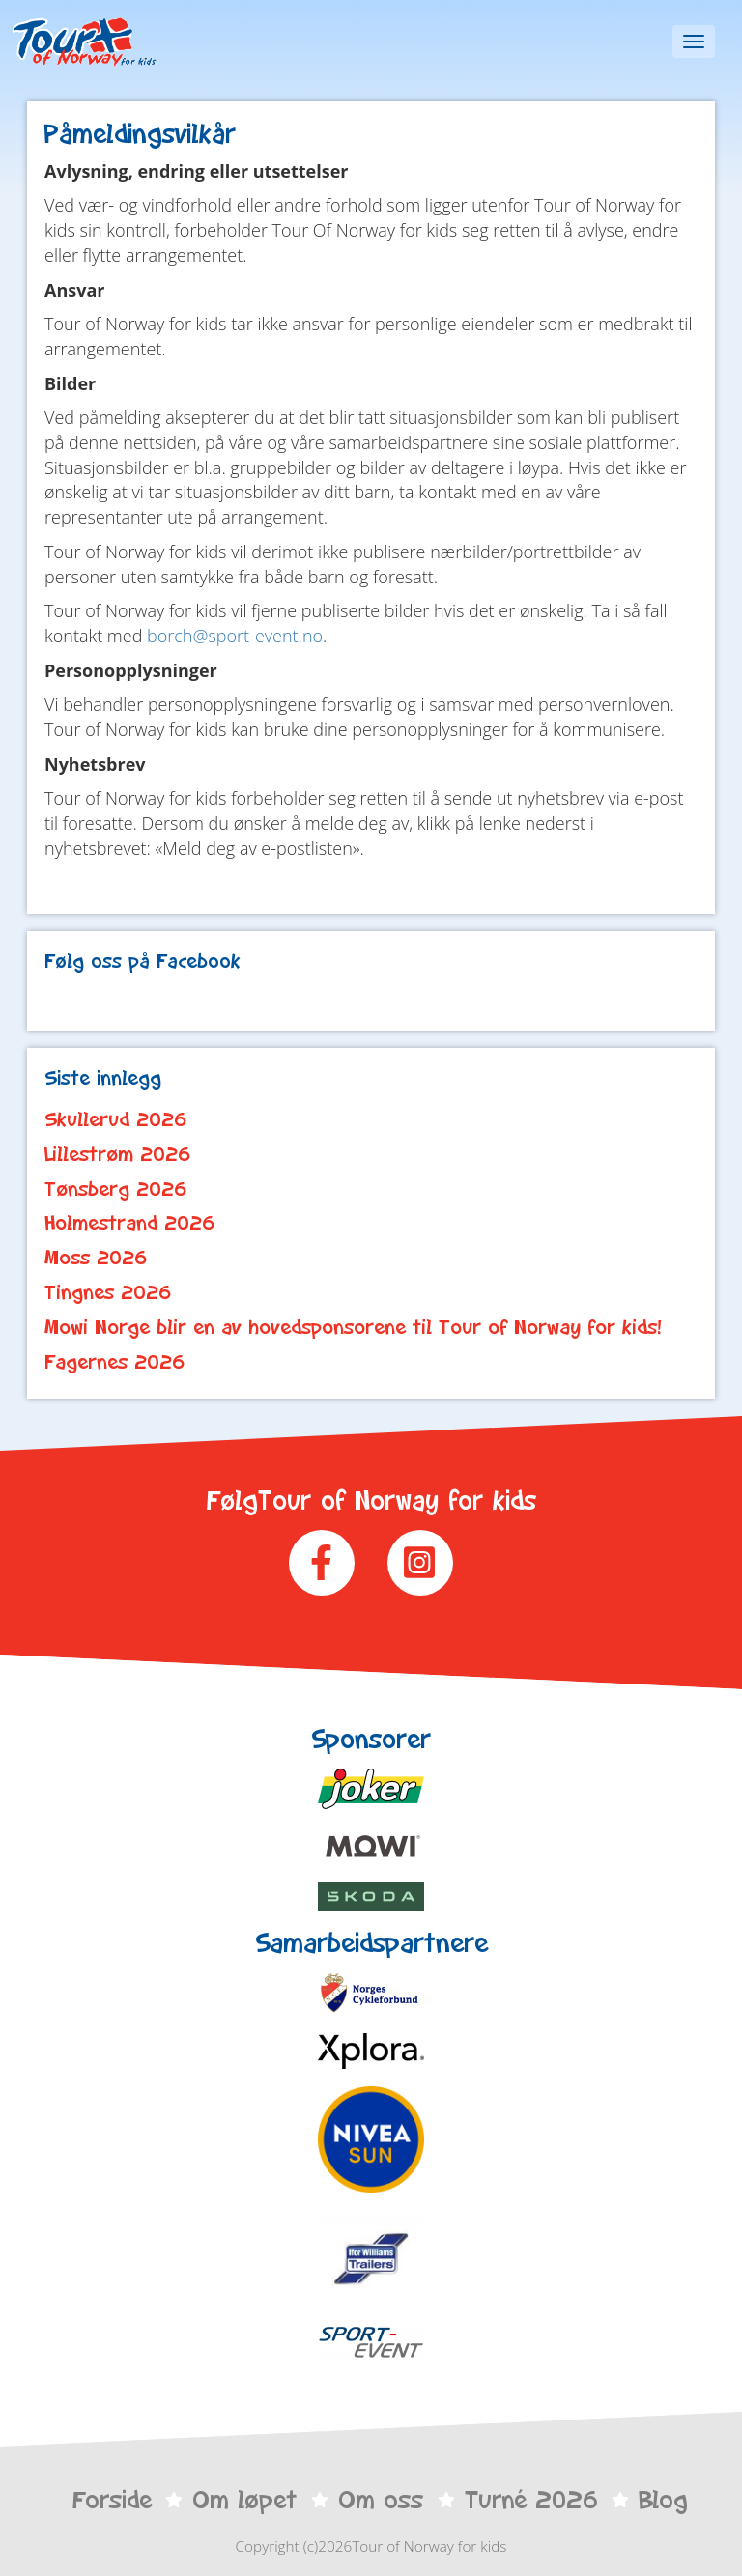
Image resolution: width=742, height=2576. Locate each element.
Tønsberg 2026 (115, 1189)
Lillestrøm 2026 (117, 1154)
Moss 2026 (96, 1257)
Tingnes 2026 (108, 1292)
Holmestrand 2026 (129, 1222)
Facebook (322, 1563)
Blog (663, 2499)
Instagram (420, 1563)
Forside (112, 2499)
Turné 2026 (531, 2499)
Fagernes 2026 (115, 1361)
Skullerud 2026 (115, 1119)
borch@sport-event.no (235, 635)
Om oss (380, 2499)
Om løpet (244, 2499)
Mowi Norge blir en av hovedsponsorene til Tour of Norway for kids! (353, 1327)
